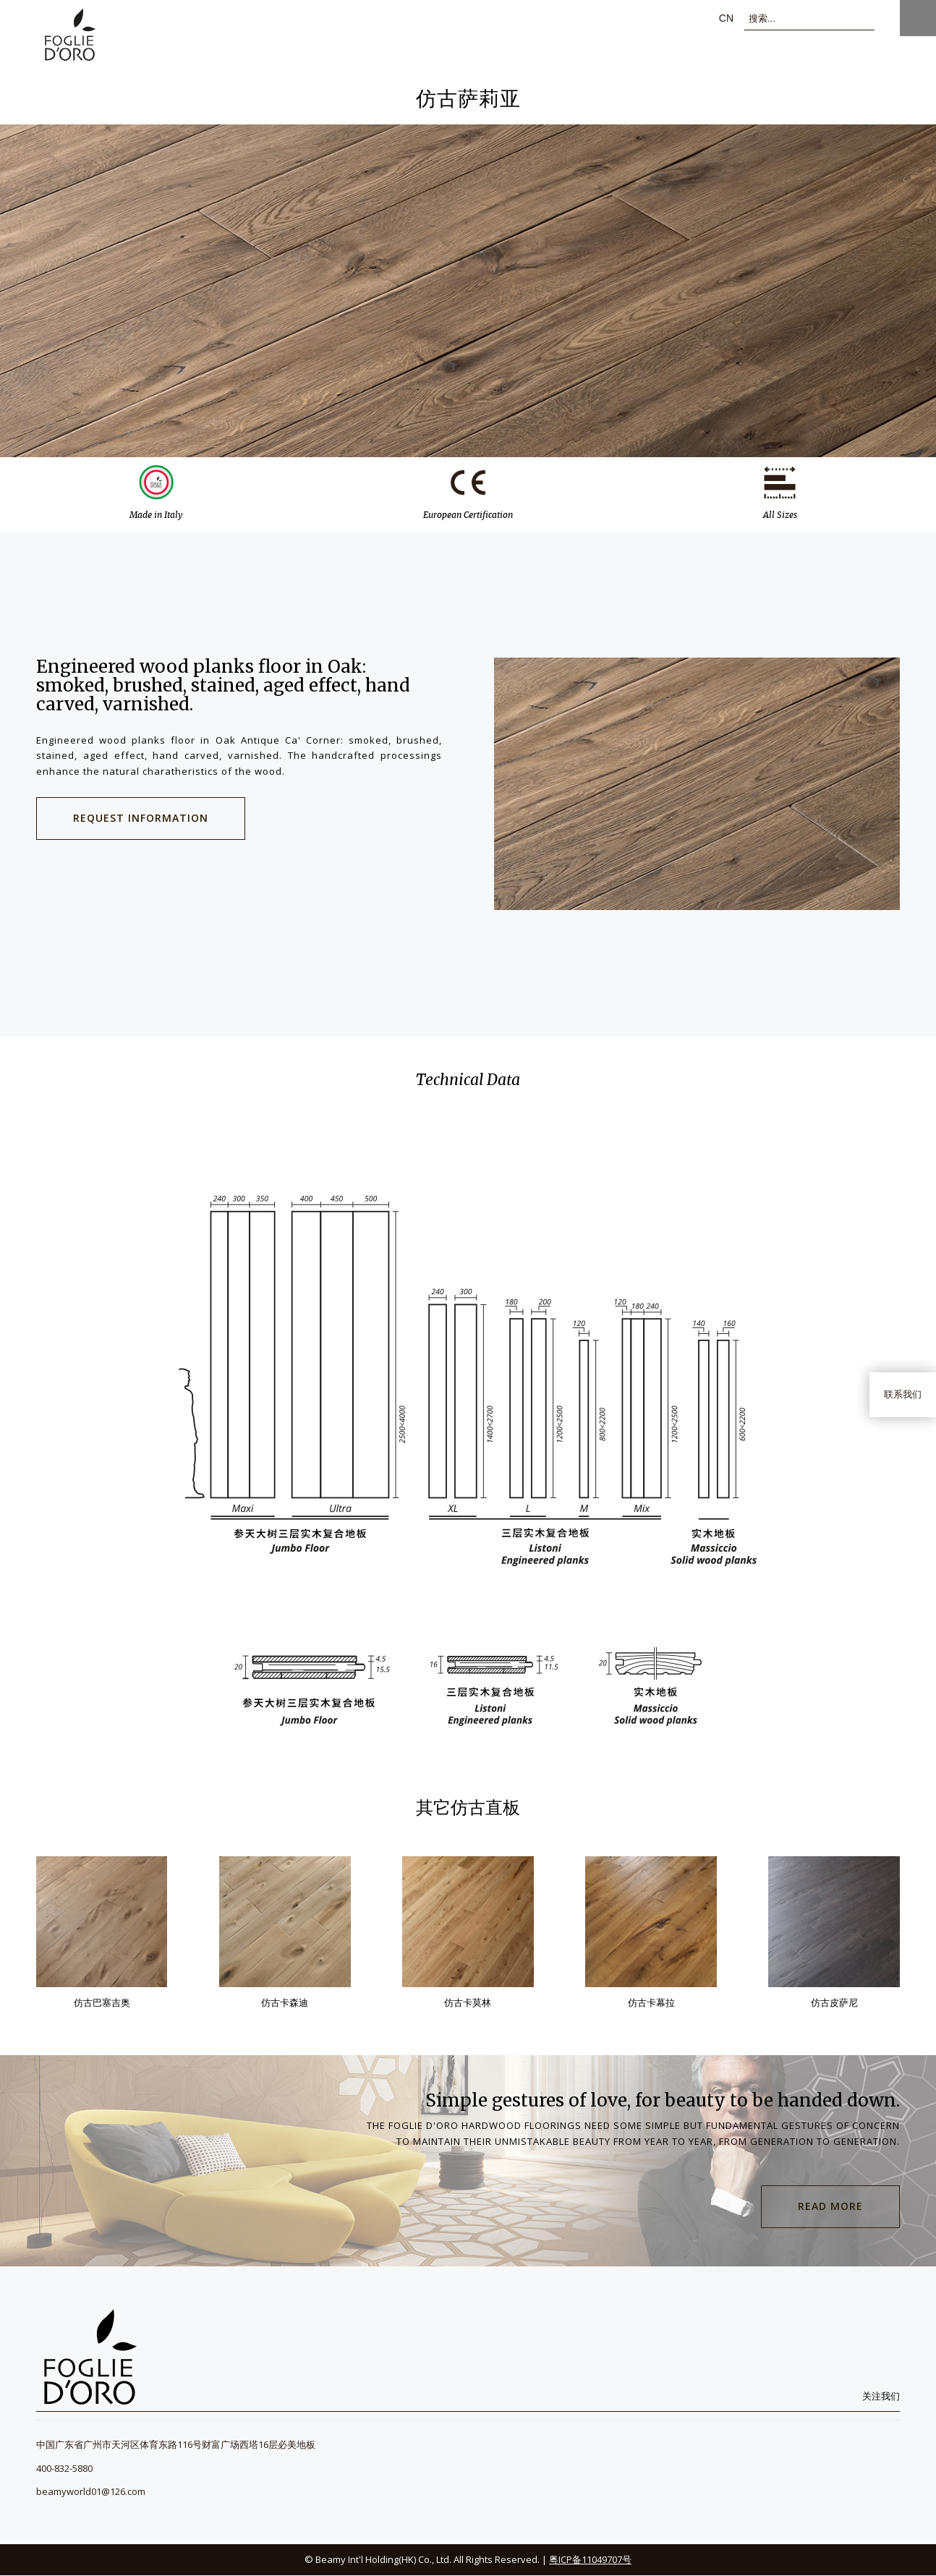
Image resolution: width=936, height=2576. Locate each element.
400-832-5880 (64, 2468)
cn (726, 18)
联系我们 (903, 1393)
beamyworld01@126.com (90, 2491)
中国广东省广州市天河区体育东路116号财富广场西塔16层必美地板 (175, 2444)
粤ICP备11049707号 (590, 2559)
